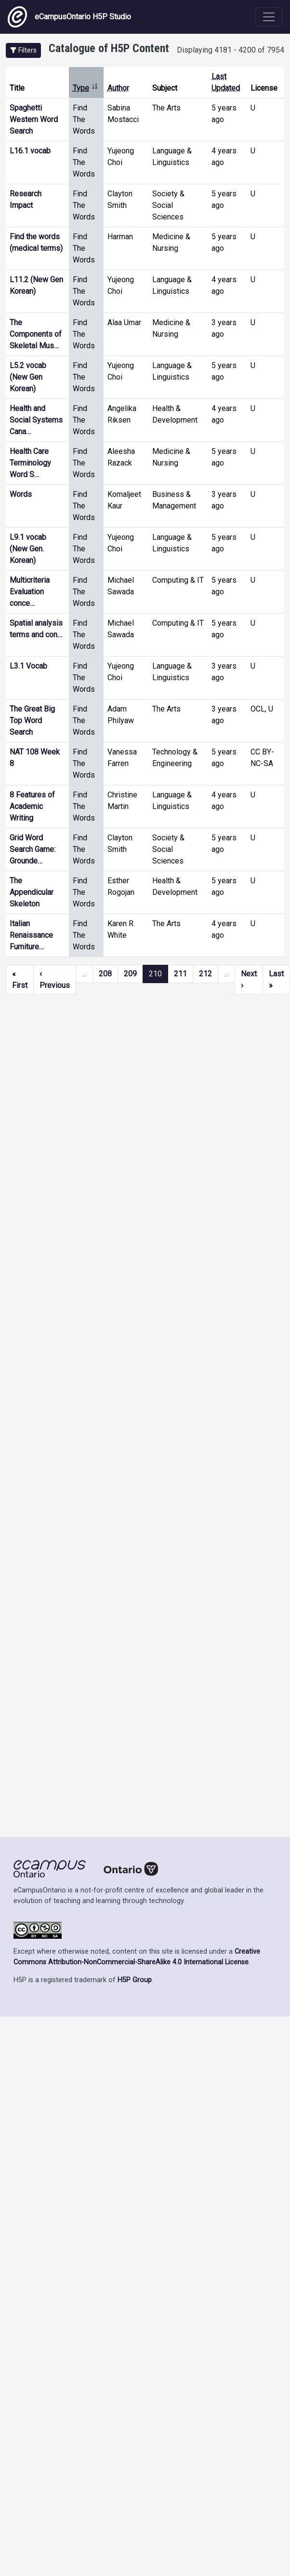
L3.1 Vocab (28, 666)
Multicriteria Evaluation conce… (30, 591)
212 (205, 973)
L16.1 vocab (30, 150)
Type (85, 88)
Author (118, 88)
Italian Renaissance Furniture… (31, 935)
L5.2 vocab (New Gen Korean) (28, 377)
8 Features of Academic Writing (32, 806)
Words (21, 494)
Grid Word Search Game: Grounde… (32, 849)
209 (130, 973)
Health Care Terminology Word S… (30, 463)
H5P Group (135, 1980)
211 (180, 973)
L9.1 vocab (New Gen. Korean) (28, 549)
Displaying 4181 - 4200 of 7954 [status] (230, 50)
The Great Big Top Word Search (32, 720)
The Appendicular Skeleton (31, 892)
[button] (23, 50)
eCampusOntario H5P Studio (69, 16)
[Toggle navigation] (268, 17)
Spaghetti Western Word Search (34, 119)
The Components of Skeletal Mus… (36, 334)
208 (105, 973)
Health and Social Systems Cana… (36, 420)
